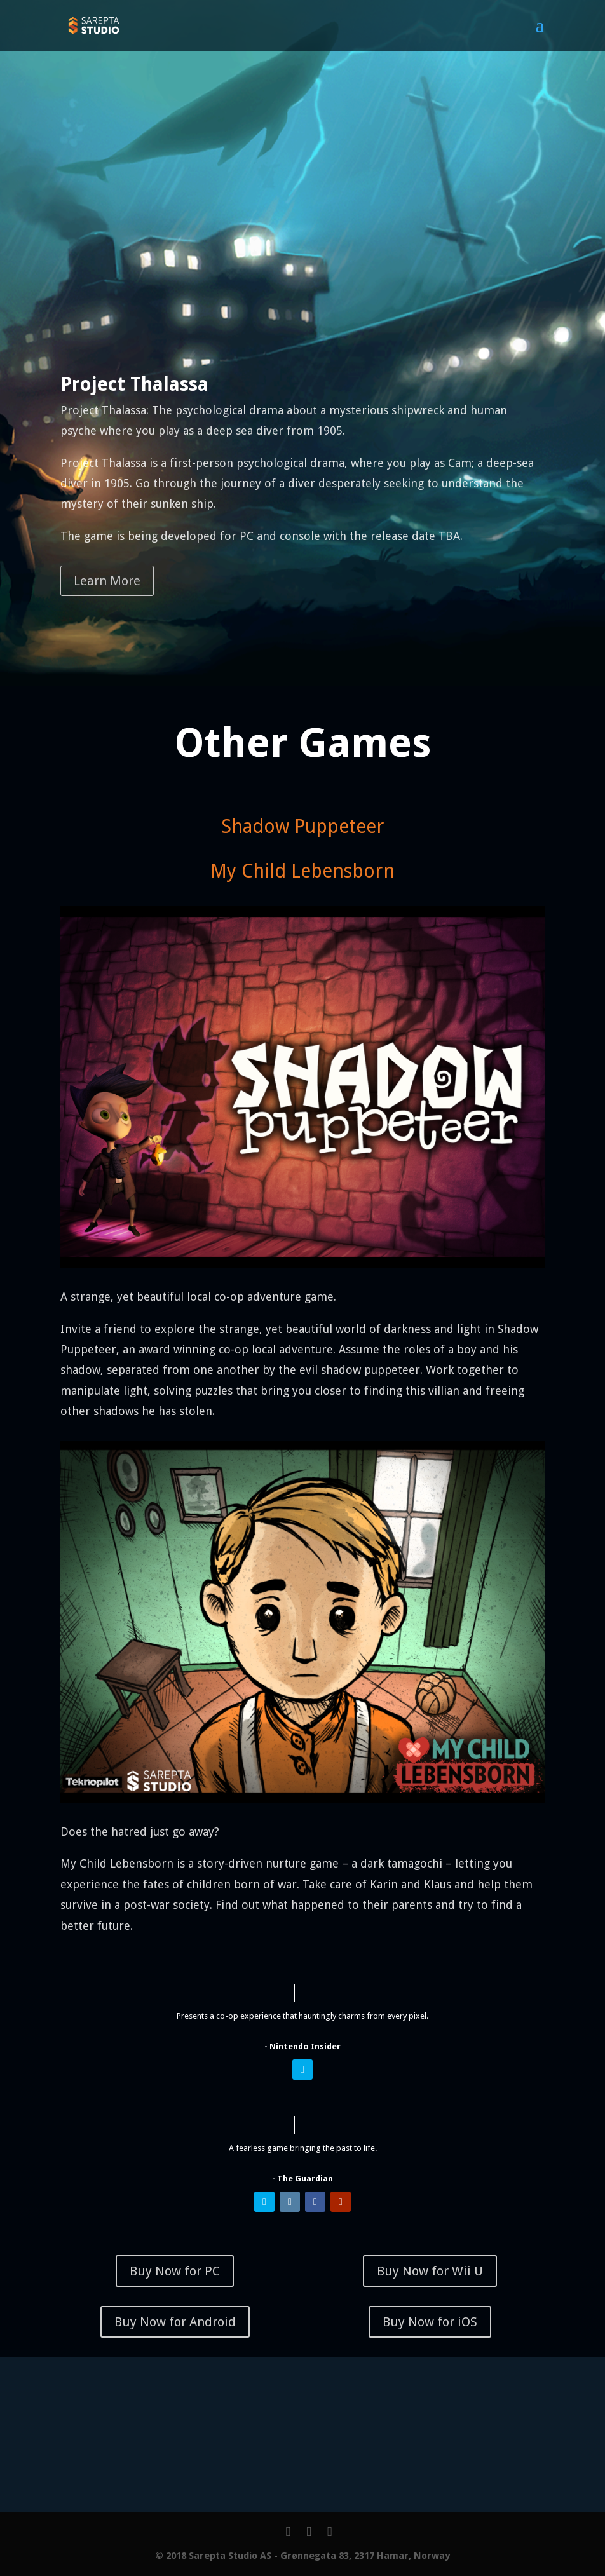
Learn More (107, 580)
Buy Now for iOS (430, 2321)
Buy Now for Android (175, 2321)
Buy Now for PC (175, 2271)
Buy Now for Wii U (430, 2271)
